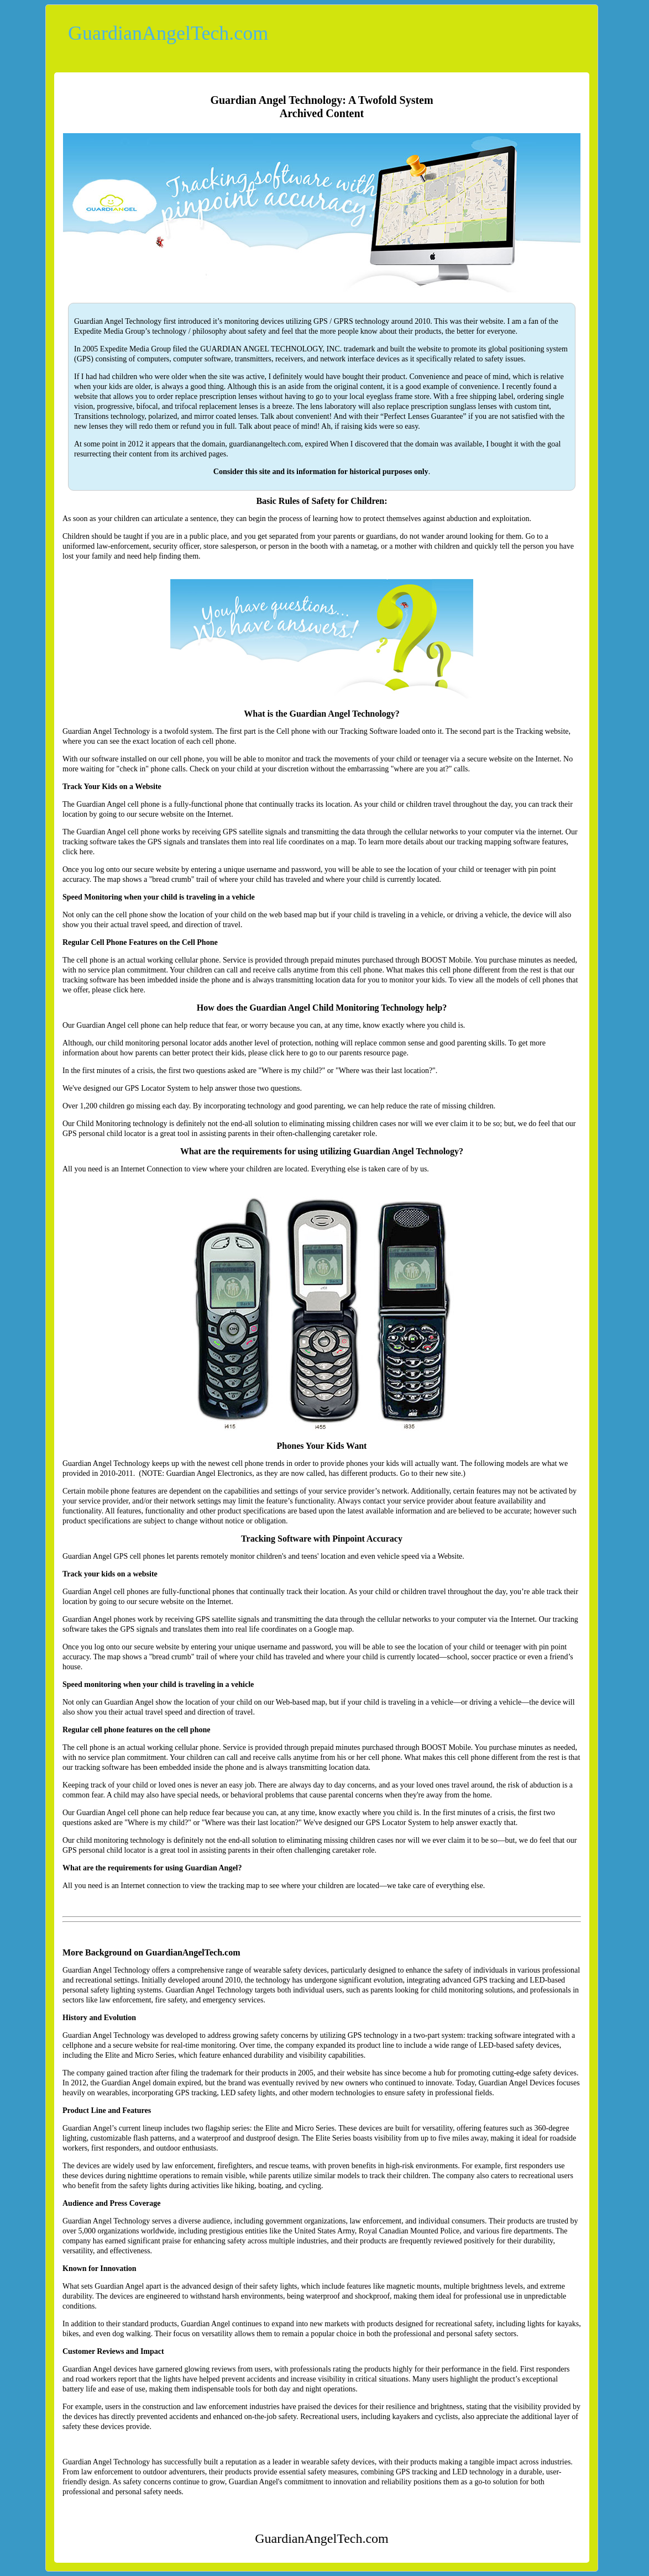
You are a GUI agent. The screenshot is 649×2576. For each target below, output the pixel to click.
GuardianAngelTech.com (168, 33)
